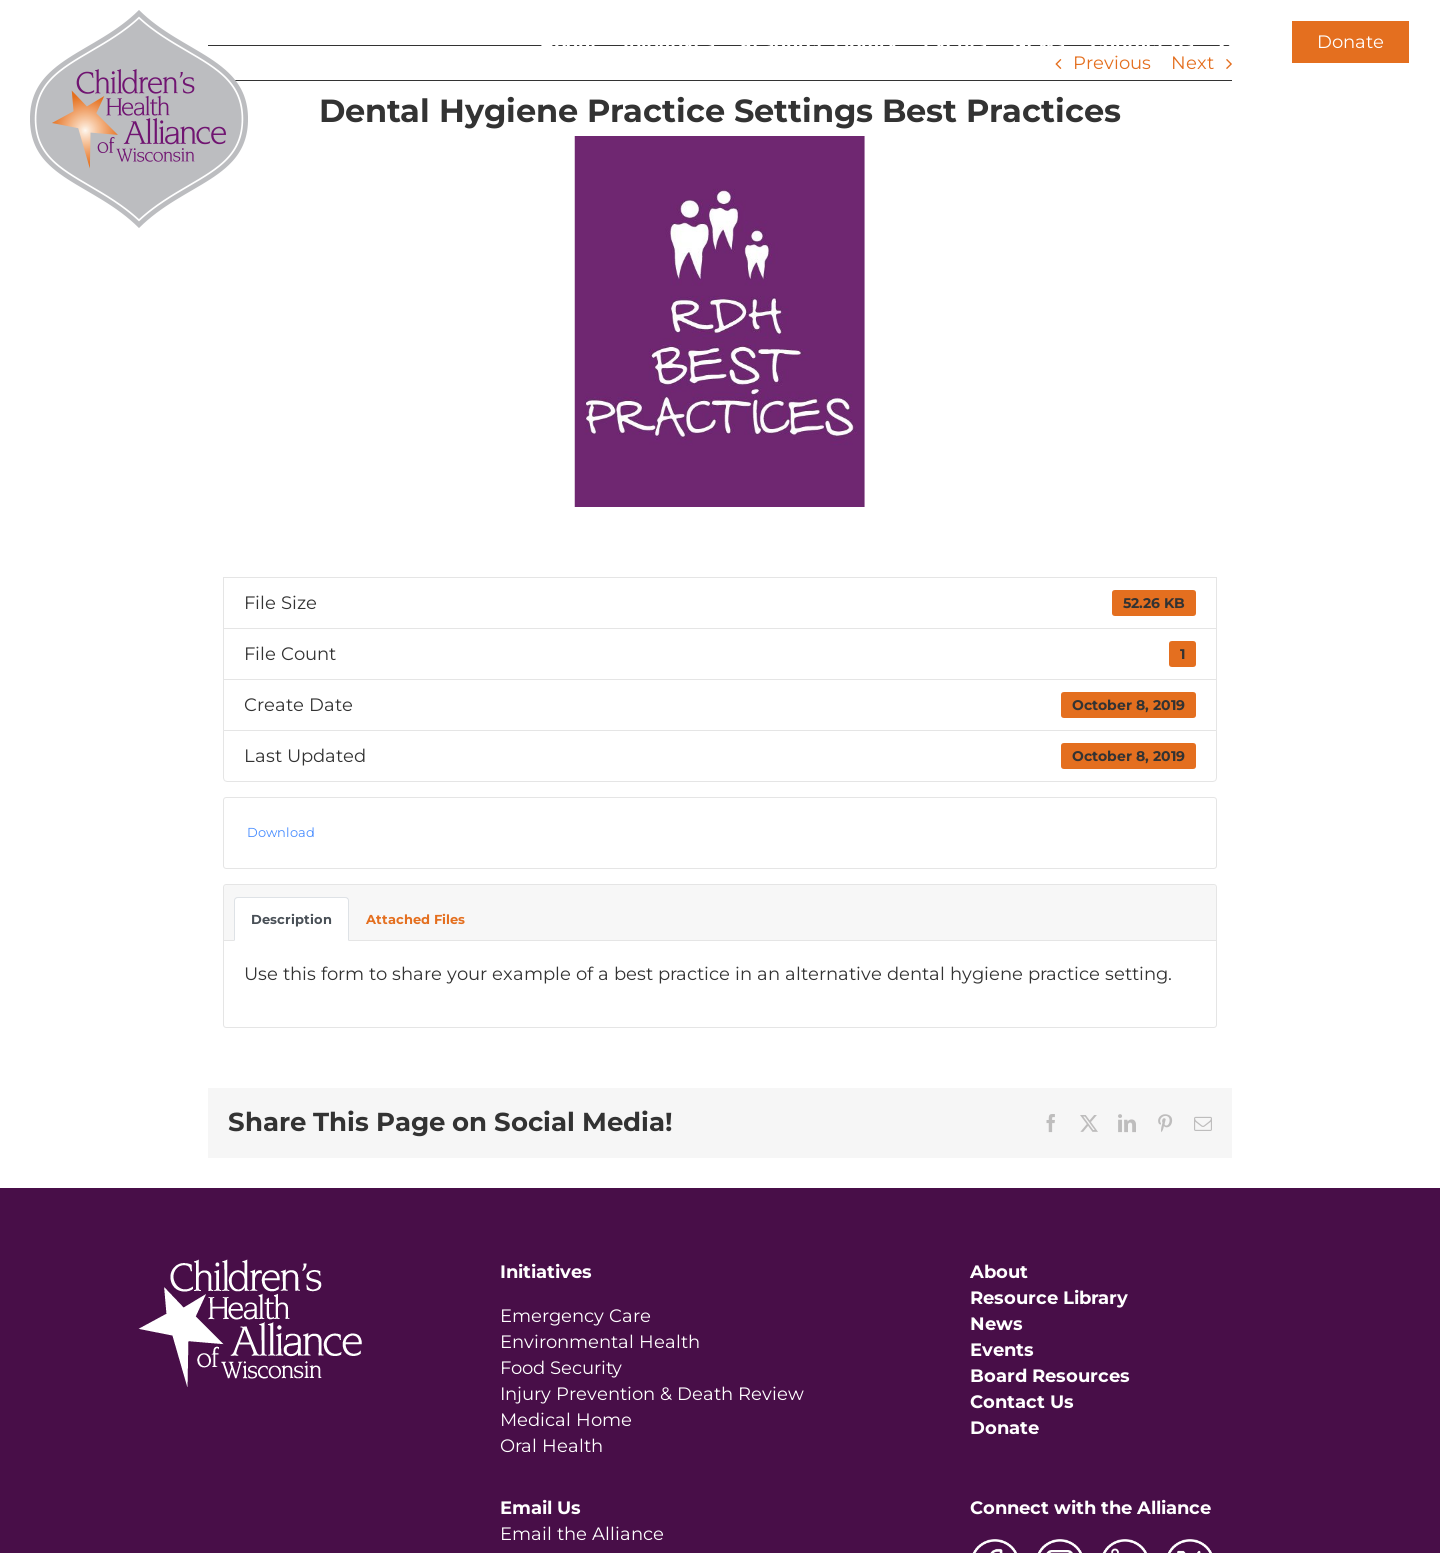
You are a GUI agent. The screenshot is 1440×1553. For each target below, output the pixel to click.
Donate (1350, 42)
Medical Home (566, 1420)
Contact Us (1022, 1402)
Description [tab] (291, 919)
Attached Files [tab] (415, 919)
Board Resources (1050, 1376)
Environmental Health (600, 1342)
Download (281, 832)
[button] (1227, 42)
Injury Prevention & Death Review (652, 1394)
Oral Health (551, 1446)
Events (1002, 1350)
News (996, 1324)
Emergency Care (575, 1316)
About (999, 1272)
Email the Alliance (582, 1534)
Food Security (561, 1368)
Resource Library (1049, 1298)
